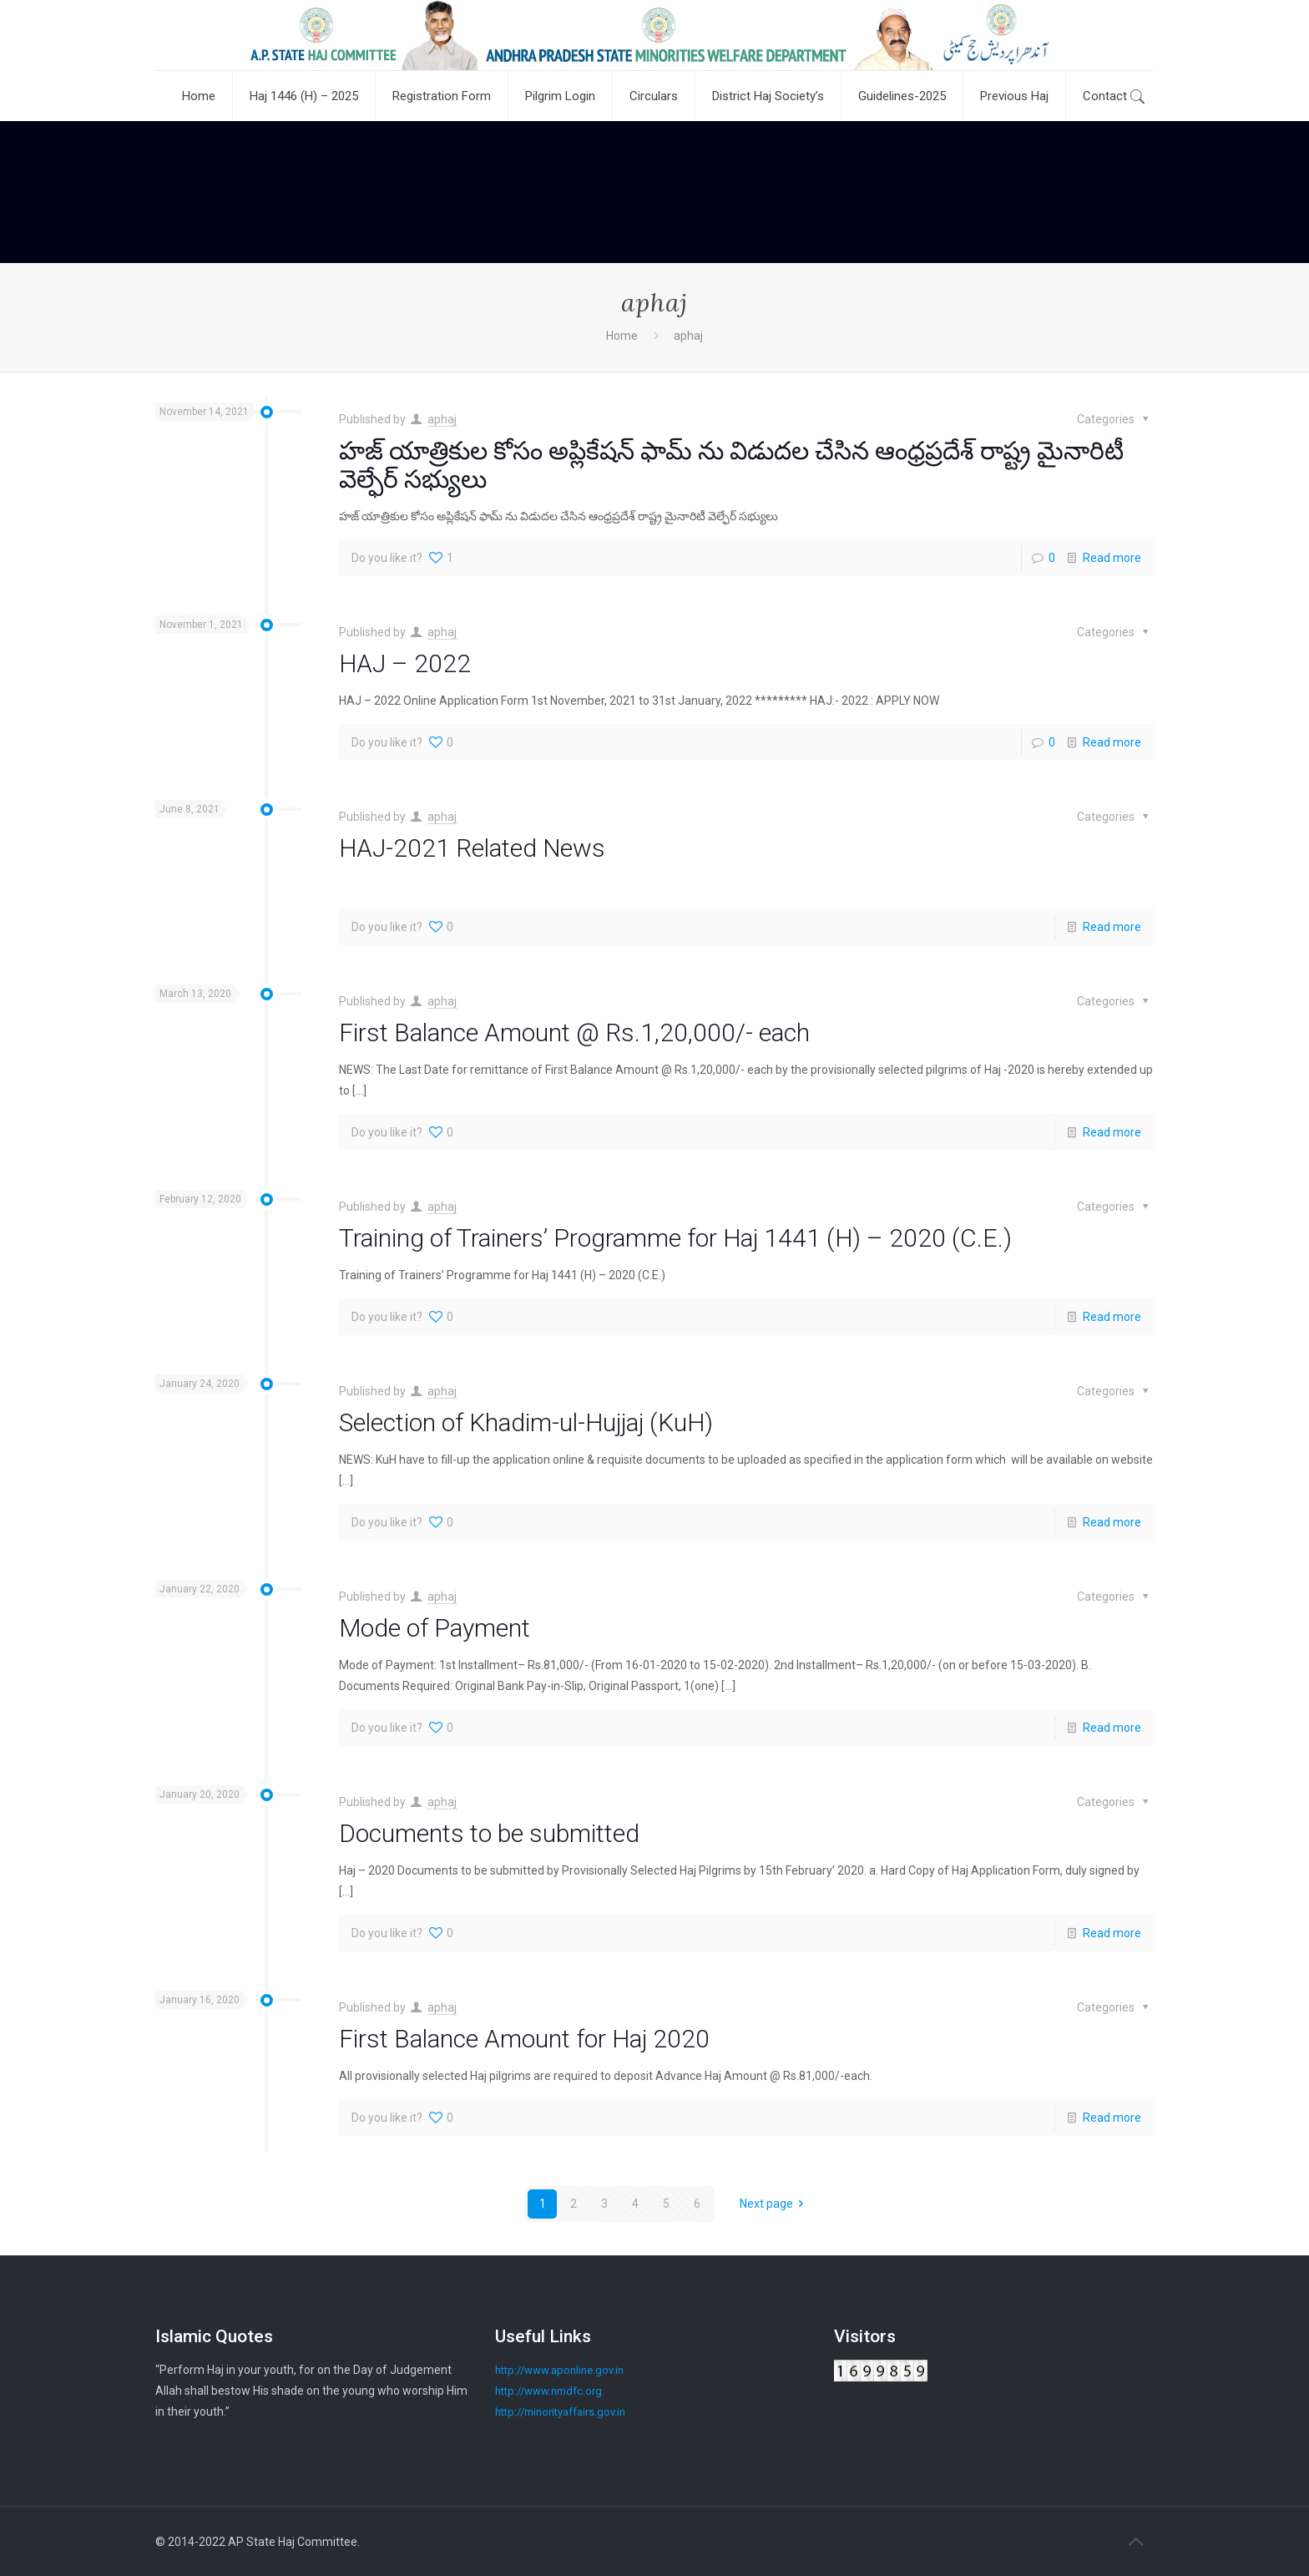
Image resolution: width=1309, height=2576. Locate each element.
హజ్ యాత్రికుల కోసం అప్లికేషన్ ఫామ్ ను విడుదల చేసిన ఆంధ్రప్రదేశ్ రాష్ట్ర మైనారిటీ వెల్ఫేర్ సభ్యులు (731, 464)
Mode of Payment (434, 1627)
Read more (1112, 557)
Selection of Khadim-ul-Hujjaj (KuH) (526, 1422)
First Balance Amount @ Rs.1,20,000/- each (574, 1032)
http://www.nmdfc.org (548, 2391)
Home (622, 335)
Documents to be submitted (489, 1833)
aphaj (442, 419)
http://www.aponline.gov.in (559, 2370)
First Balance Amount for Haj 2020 (524, 2038)
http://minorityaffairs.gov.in (560, 2412)
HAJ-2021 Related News (472, 848)
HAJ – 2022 (405, 663)
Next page (775, 2203)
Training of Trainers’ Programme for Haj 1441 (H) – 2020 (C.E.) (675, 1238)
